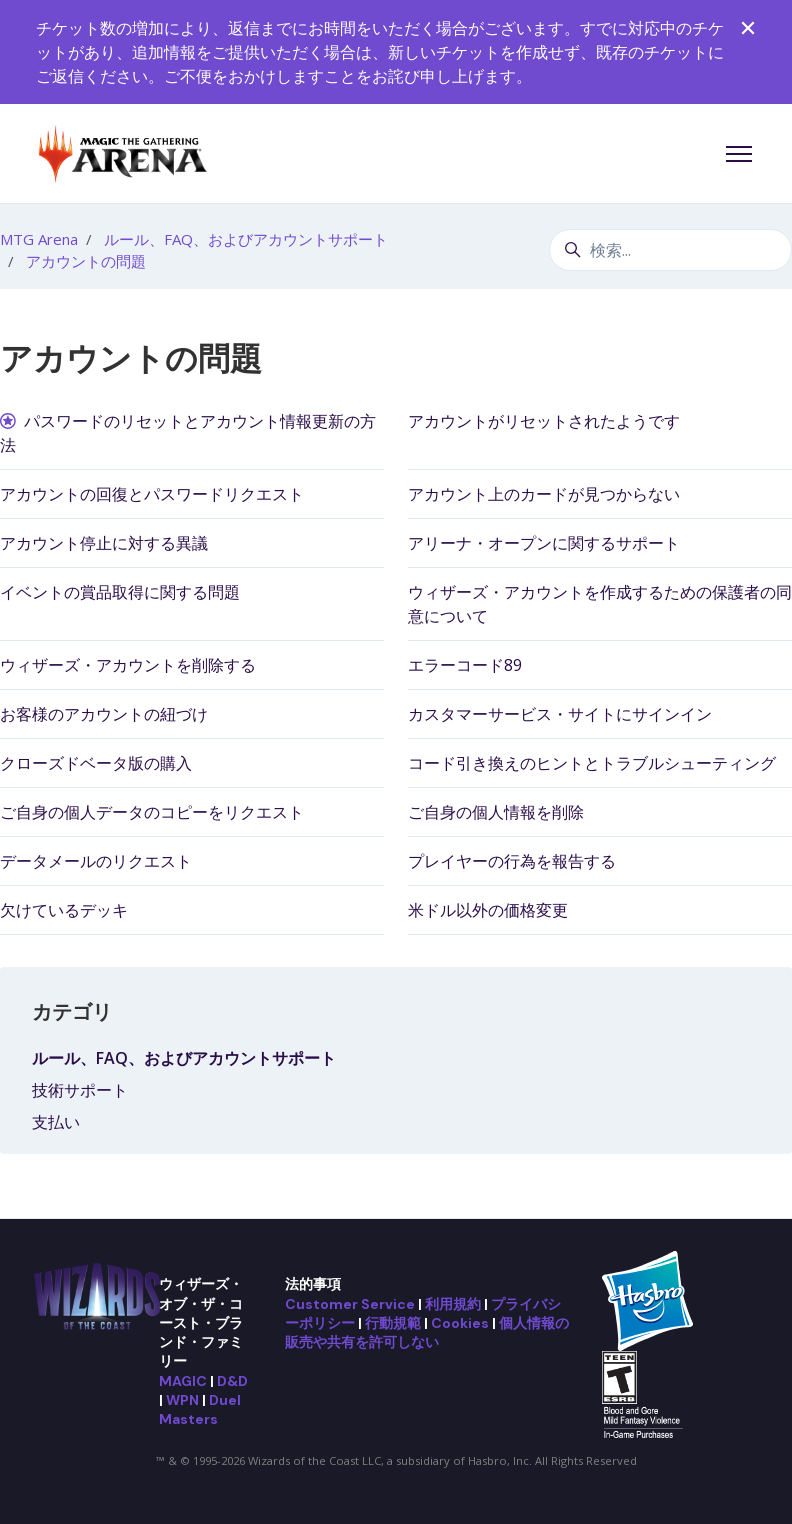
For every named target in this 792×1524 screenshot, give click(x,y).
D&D (232, 1381)
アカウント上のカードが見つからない (544, 494)
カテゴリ (72, 1012)
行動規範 (393, 1323)
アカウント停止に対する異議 (104, 543)
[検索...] (670, 250)
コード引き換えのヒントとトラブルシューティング (592, 763)
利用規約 (453, 1304)
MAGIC (183, 1381)
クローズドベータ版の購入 (96, 763)
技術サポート (80, 1090)
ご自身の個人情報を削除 (496, 812)
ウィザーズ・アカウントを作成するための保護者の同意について (600, 604)
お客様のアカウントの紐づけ (104, 714)
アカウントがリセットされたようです (544, 421)
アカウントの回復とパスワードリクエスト (152, 494)
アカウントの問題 (86, 261)
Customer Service (350, 1304)
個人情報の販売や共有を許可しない (427, 1332)
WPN (182, 1400)
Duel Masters (200, 1409)
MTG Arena (39, 239)
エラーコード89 (465, 665)
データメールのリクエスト (96, 861)
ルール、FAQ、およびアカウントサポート (246, 239)
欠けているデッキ (64, 910)
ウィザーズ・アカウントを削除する (128, 665)
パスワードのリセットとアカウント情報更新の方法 (188, 433)
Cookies (460, 1323)
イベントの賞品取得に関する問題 (120, 592)
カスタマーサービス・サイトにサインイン (560, 714)
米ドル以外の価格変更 (488, 910)
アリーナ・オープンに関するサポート (544, 543)
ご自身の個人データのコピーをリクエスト (152, 812)
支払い (56, 1122)
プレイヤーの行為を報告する (512, 861)
